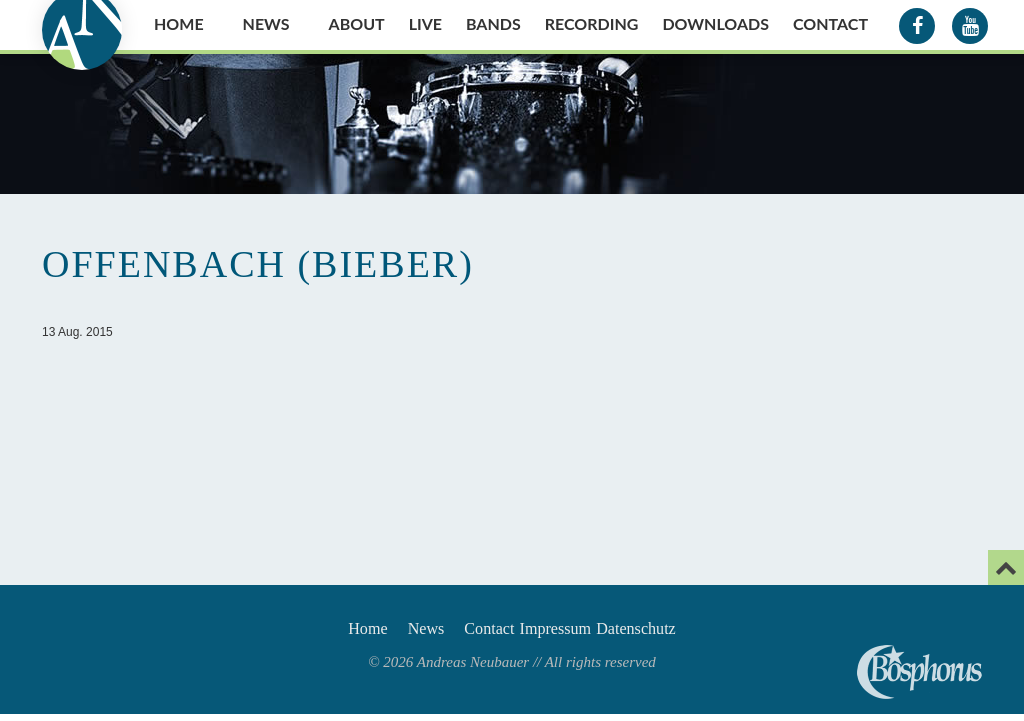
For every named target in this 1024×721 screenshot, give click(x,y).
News (266, 23)
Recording (592, 23)
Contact (830, 23)
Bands (493, 23)
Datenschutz (677, 632)
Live (425, 23)
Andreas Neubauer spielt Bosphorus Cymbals (919, 672)
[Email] (1006, 567)
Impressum (573, 632)
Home (179, 23)
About (357, 23)
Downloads (715, 23)
